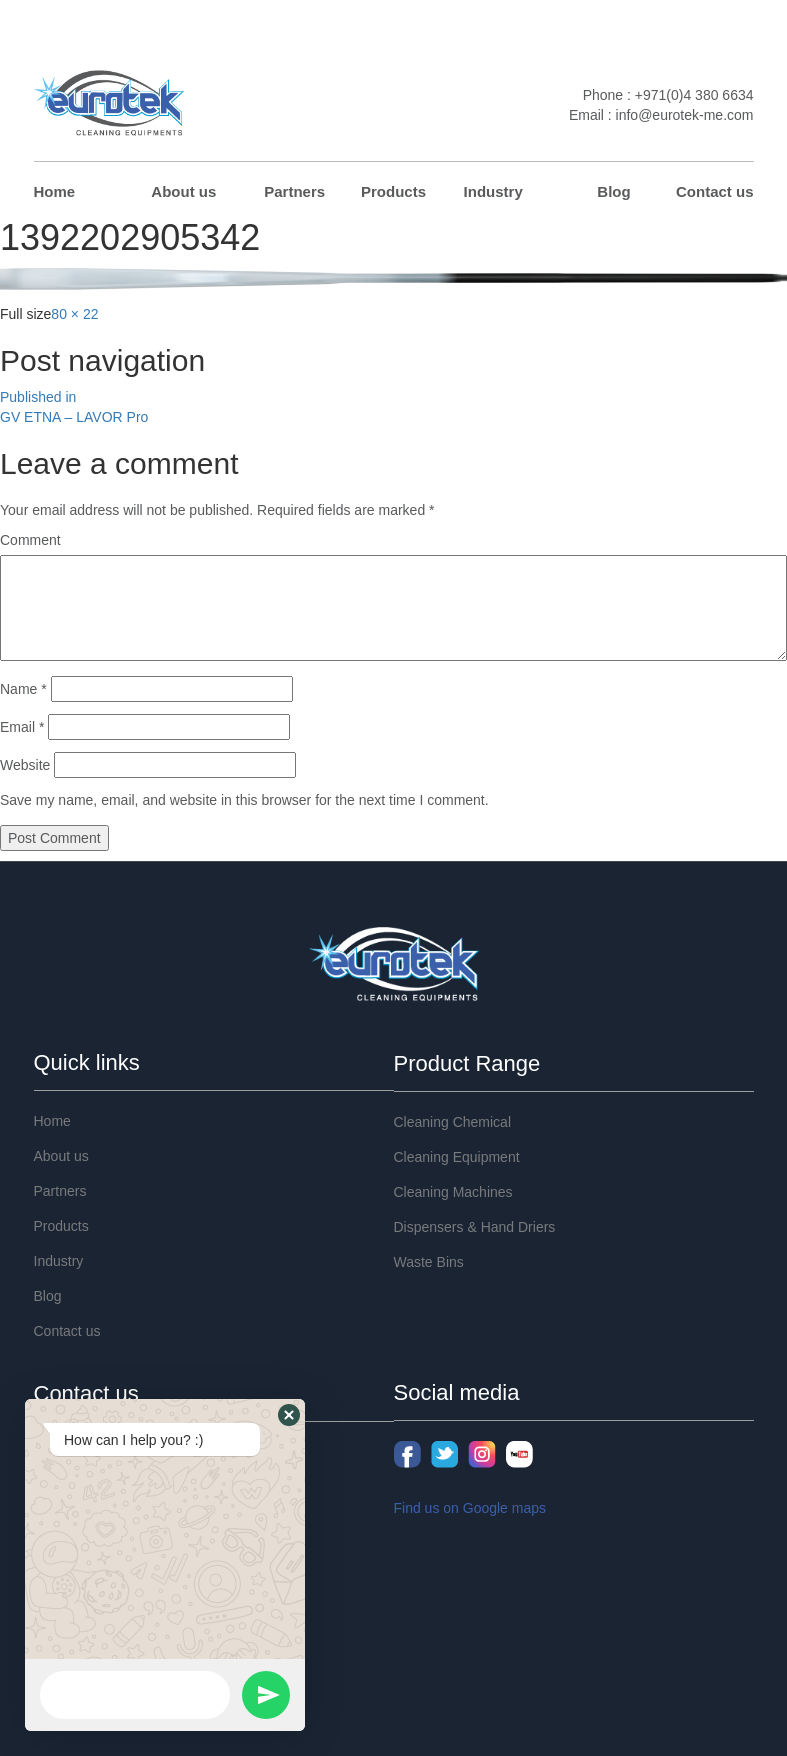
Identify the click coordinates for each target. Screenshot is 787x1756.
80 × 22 (74, 314)
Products (393, 191)
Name (23, 689)
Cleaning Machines (453, 1192)
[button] (289, 1415)
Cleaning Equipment (457, 1157)
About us (183, 191)
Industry (493, 191)
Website (25, 765)
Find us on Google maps (470, 1508)
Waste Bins (429, 1262)
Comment (30, 540)
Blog (613, 191)
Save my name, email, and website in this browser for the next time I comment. (244, 800)
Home (55, 191)
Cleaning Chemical (453, 1122)
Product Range (467, 1063)
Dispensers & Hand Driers (475, 1227)
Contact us (715, 191)
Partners (294, 191)
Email (22, 727)
